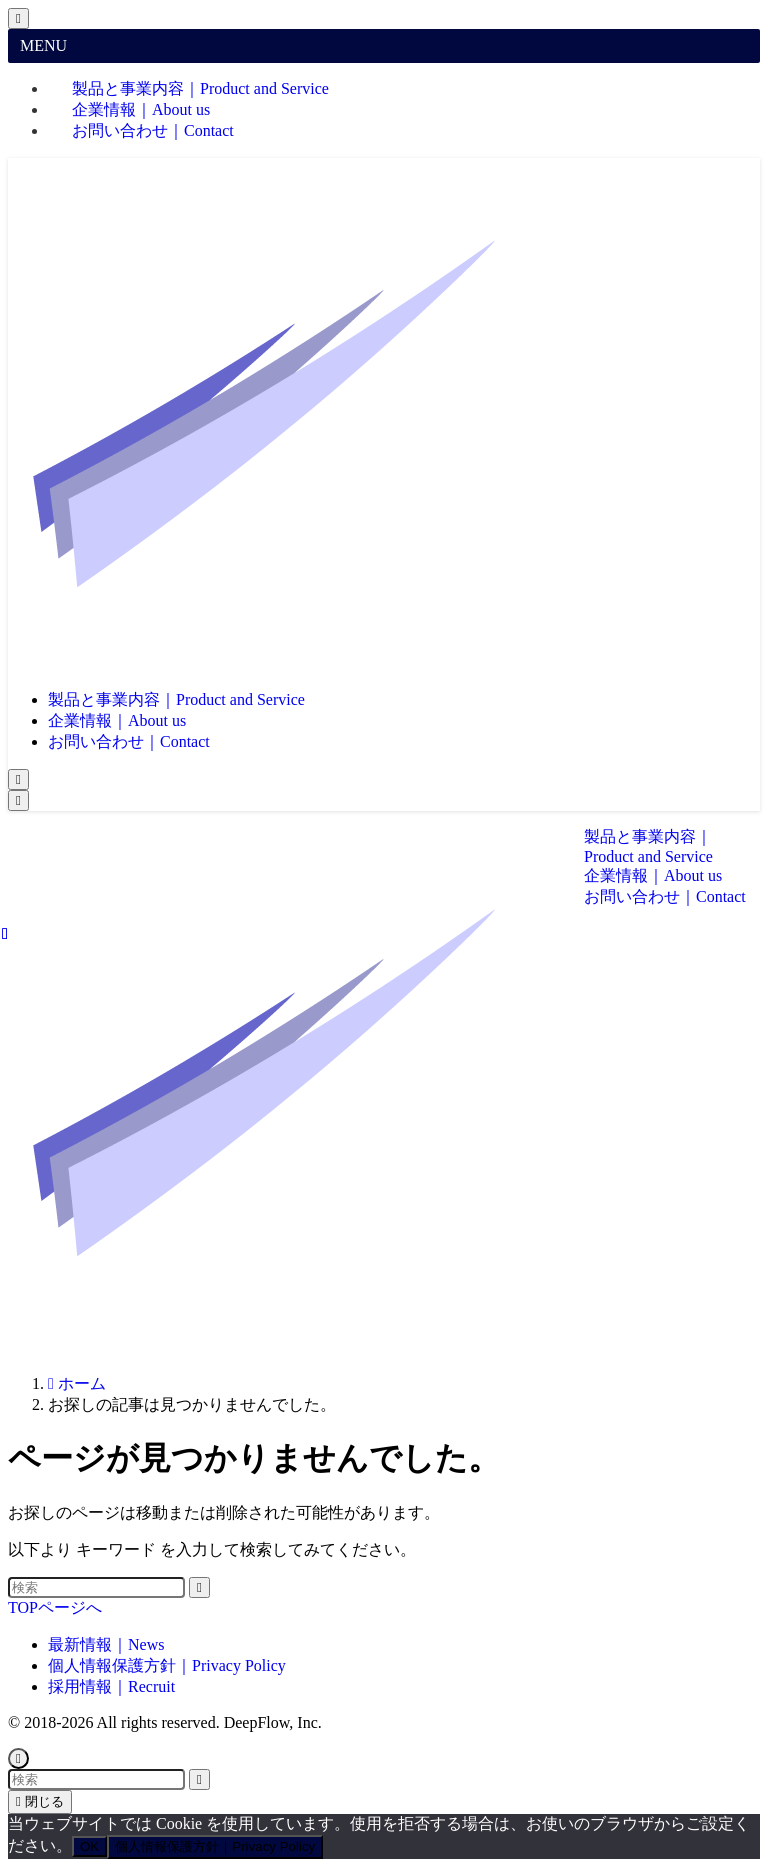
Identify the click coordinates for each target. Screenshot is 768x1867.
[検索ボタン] (18, 779)
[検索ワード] (96, 1587)
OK (89, 1846)
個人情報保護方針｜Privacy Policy (167, 1665)
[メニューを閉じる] (18, 18)
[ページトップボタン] (18, 1758)
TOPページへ (55, 1607)
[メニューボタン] (18, 800)
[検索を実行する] (199, 1587)
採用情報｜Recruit (111, 1686)
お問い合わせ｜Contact (153, 130)
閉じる (40, 1801)
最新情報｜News (106, 1644)
